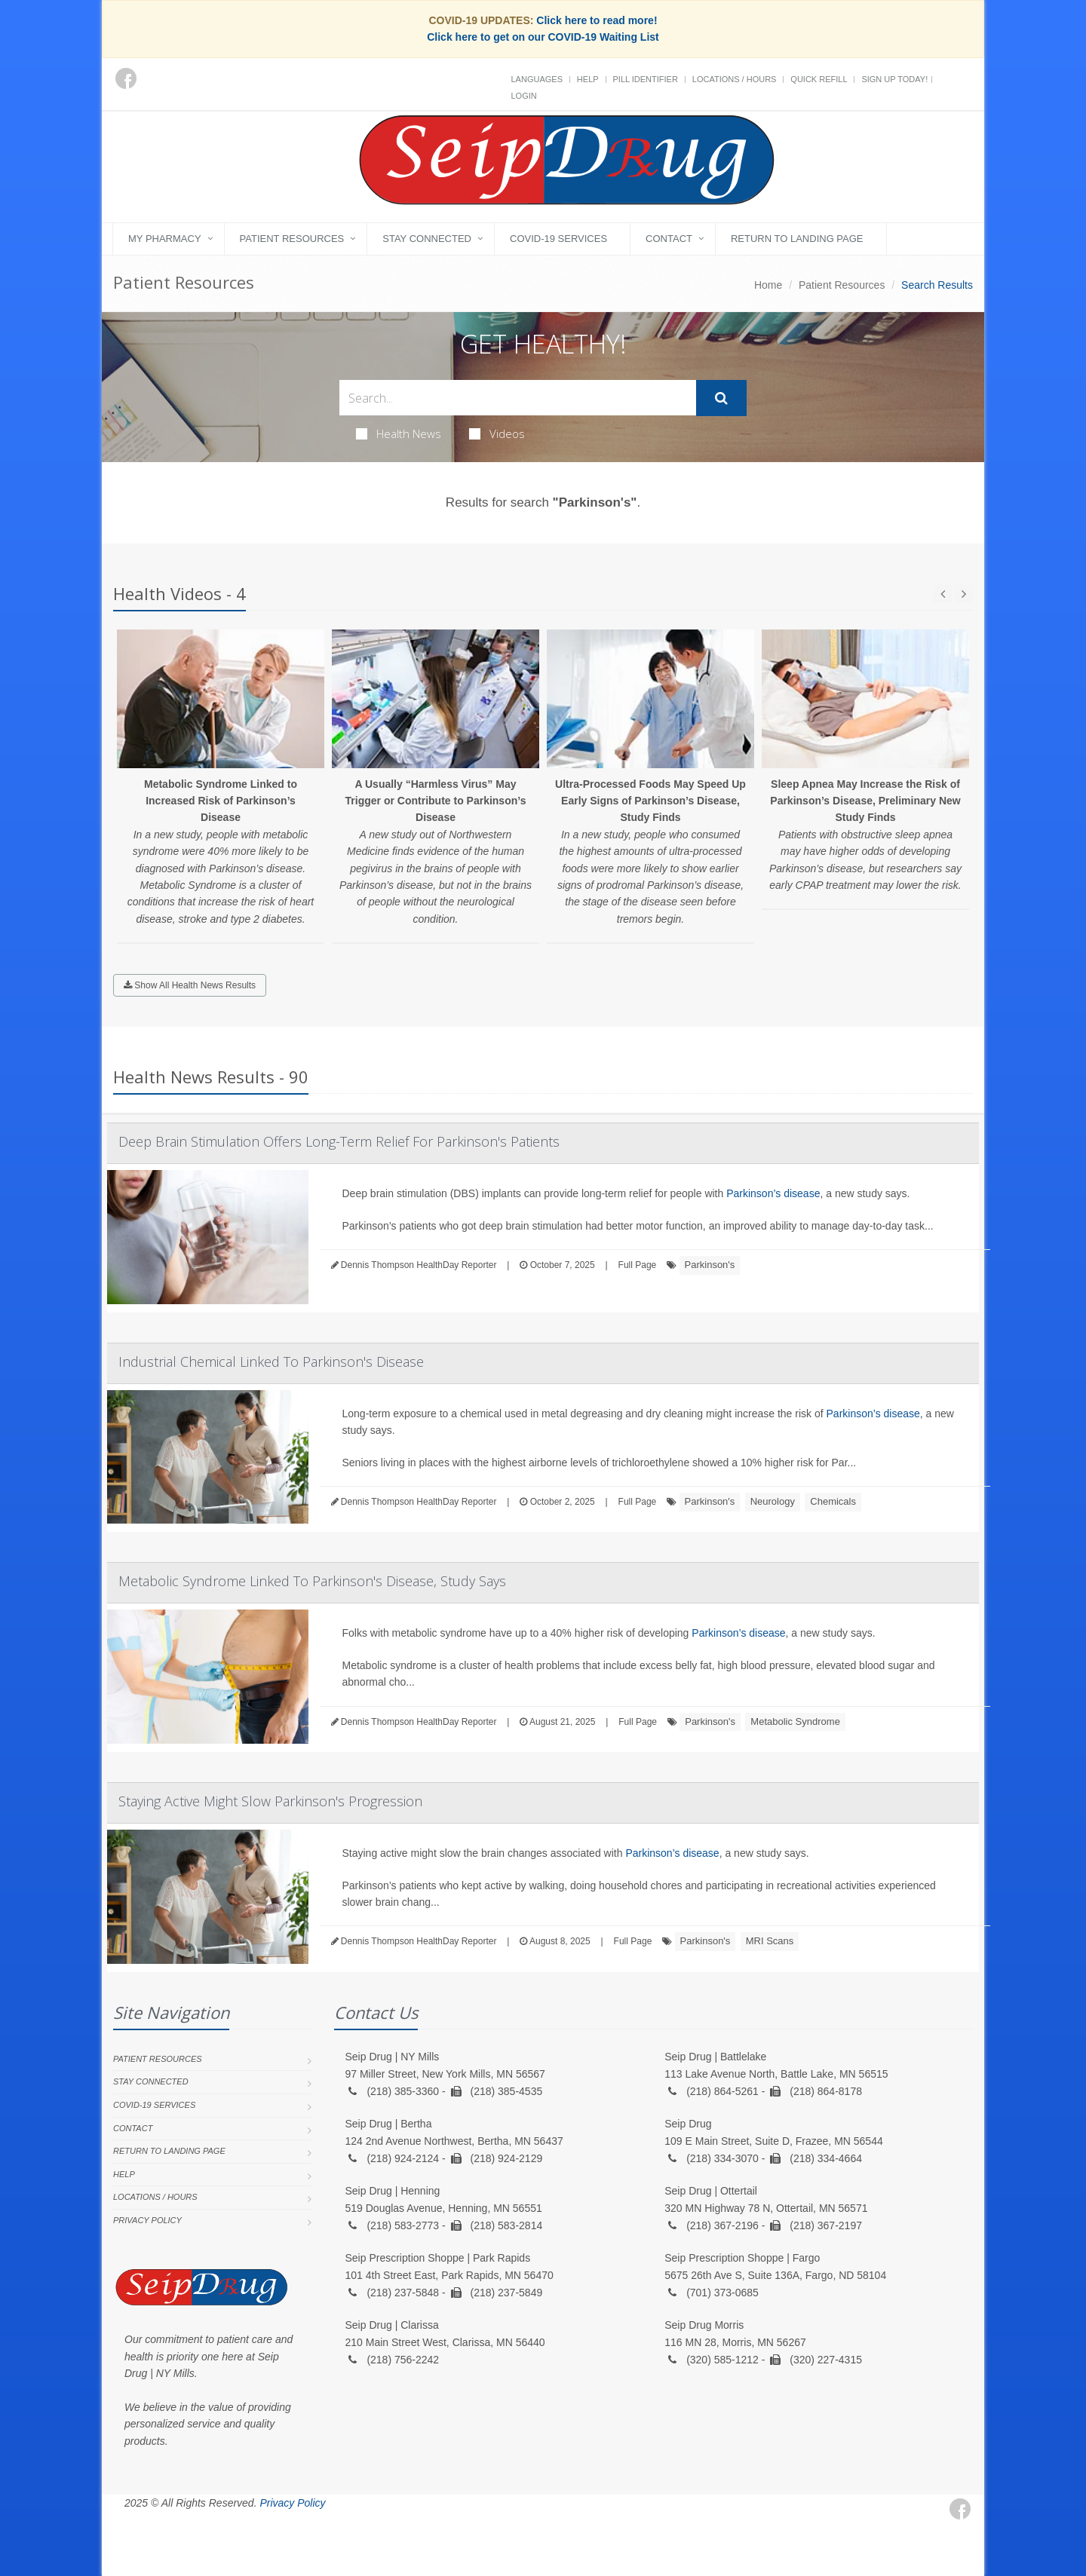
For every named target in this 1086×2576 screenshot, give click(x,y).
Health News (398, 433)
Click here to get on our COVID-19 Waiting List (543, 37)
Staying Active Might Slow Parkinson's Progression (270, 1801)
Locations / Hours (734, 79)
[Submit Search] (721, 398)
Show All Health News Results (190, 985)
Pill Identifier (645, 79)
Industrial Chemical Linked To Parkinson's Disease (271, 1361)
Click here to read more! (596, 20)
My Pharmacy (164, 238)
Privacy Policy (147, 2220)
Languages (537, 79)
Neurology (772, 1501)
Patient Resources (292, 238)
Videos (497, 433)
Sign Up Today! (894, 79)
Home (768, 285)
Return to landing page (797, 238)
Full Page (637, 1265)
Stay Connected (426, 238)
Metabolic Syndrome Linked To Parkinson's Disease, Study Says (312, 1581)
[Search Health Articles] (517, 397)
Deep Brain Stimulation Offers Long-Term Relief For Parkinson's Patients (339, 1141)
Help (588, 79)
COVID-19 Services (558, 238)
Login (524, 95)
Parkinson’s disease (773, 1193)
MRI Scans (770, 1941)
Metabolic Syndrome (795, 1721)
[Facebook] (126, 78)
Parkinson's (710, 1264)
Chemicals (833, 1501)
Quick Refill (818, 79)
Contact (669, 238)
